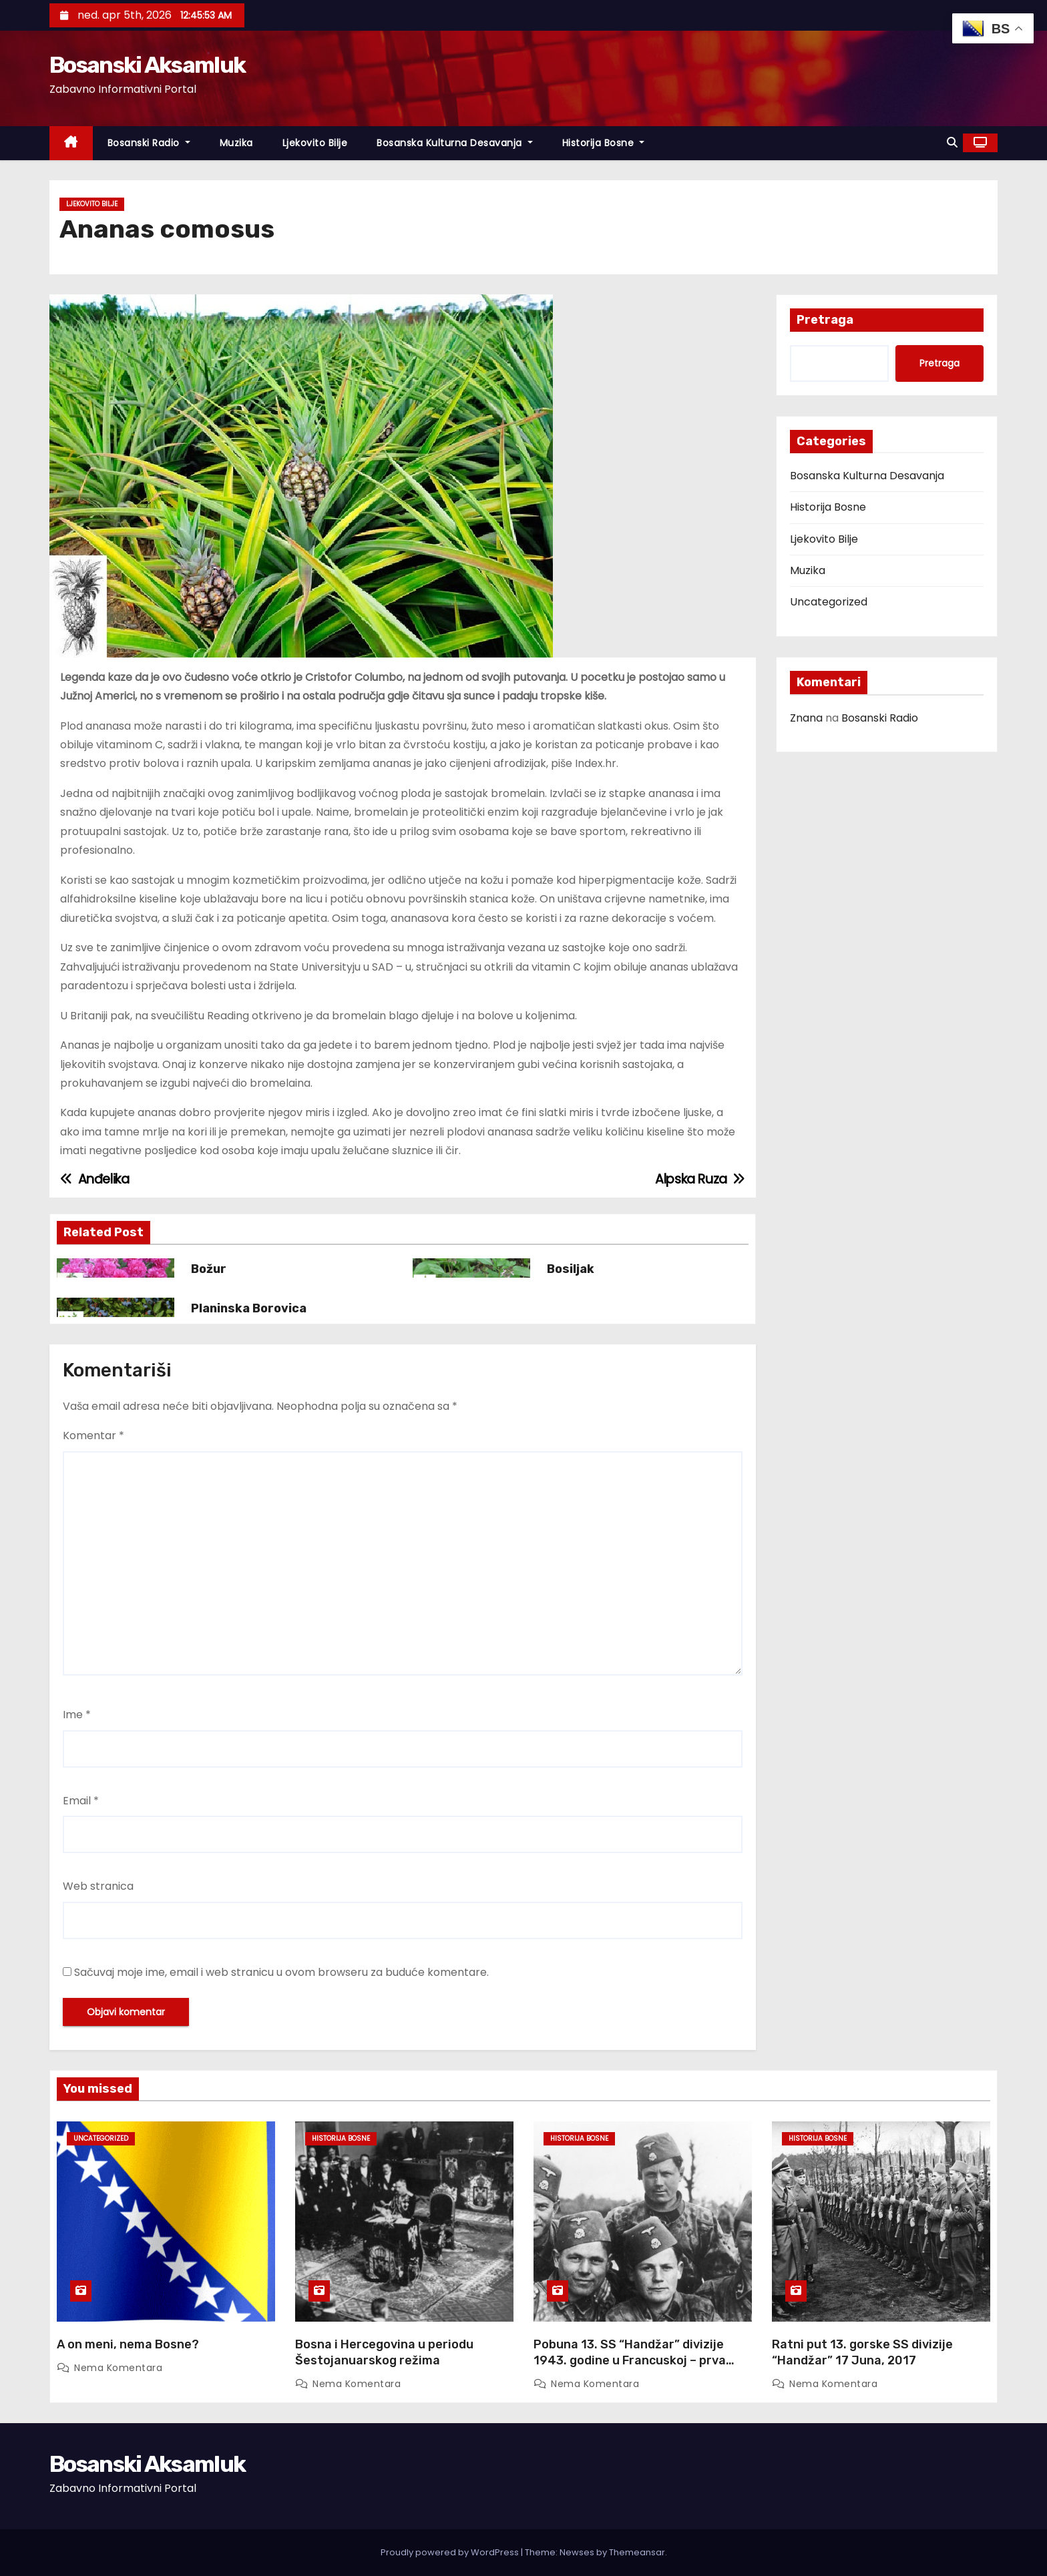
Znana (806, 718)
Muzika (236, 143)
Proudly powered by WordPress (451, 2552)
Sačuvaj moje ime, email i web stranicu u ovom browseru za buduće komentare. (281, 1972)
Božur (208, 1269)
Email (81, 1800)
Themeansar (637, 2552)
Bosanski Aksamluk (147, 65)
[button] (952, 142)
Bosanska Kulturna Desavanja (455, 143)
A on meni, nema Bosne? (128, 2344)
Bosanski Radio (149, 143)
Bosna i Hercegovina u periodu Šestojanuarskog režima (384, 2352)
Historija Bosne (603, 143)
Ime (77, 1714)
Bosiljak (570, 1269)
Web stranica (98, 1886)
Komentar (93, 1435)
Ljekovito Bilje (315, 143)
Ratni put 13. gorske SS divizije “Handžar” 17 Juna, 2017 (862, 2352)
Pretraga (825, 319)
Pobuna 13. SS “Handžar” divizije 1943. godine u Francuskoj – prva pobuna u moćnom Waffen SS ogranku (630, 2368)
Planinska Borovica (248, 1308)
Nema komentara (118, 2367)
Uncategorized (828, 601)
